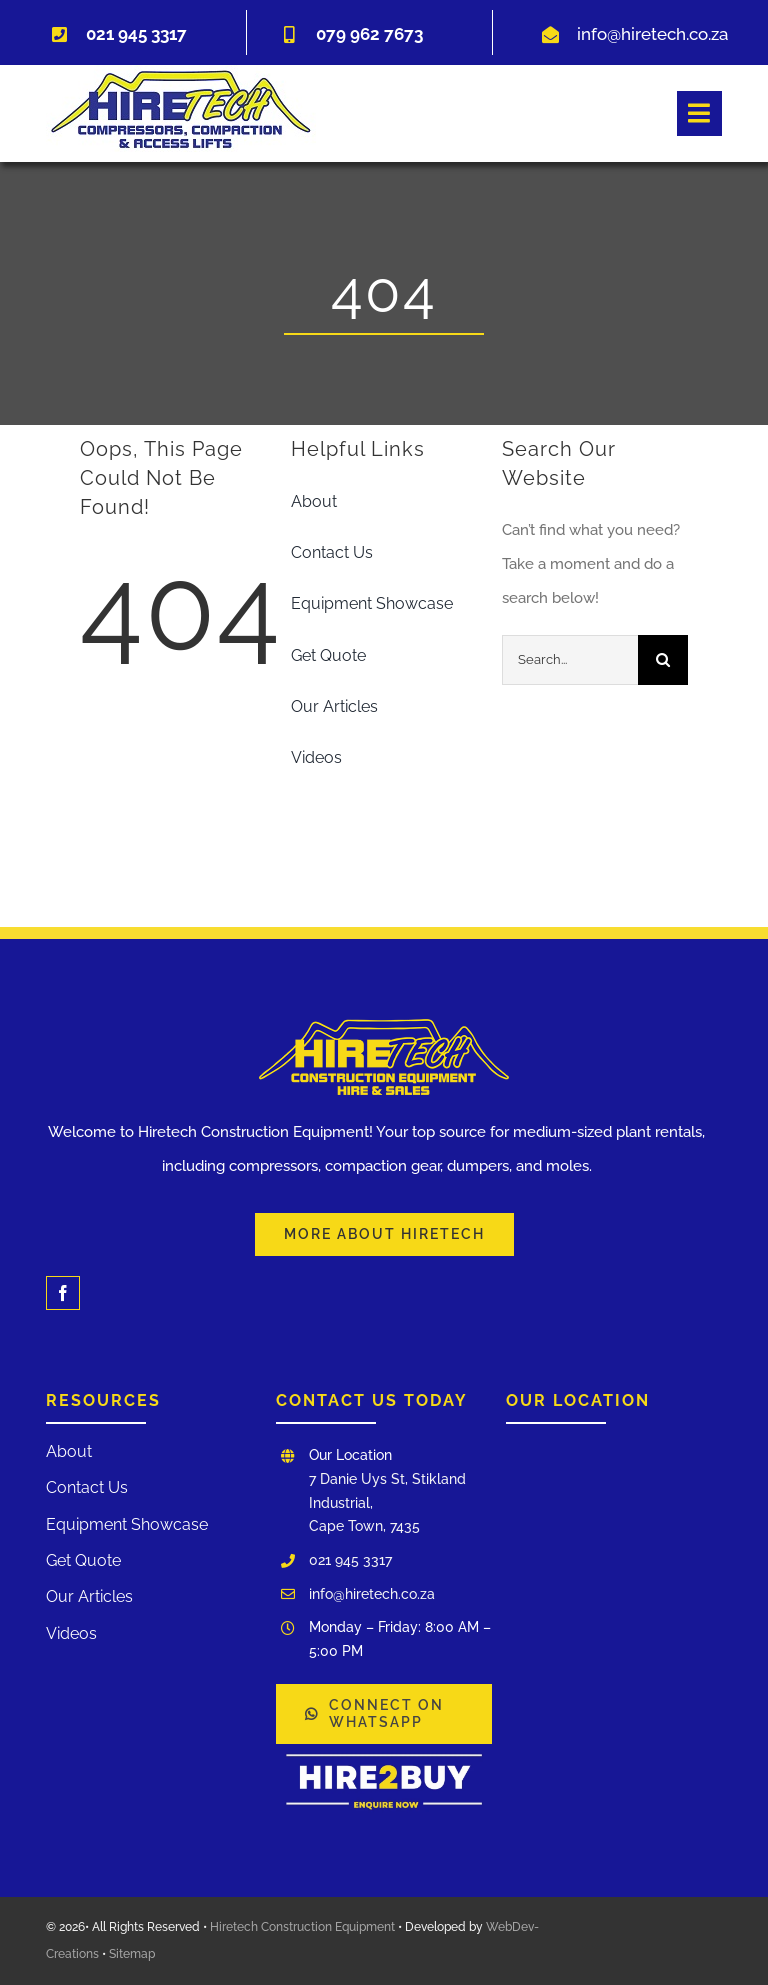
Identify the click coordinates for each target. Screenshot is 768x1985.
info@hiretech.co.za (652, 34)
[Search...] (570, 660)
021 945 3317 (350, 1560)
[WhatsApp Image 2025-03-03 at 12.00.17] (384, 1751)
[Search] (663, 660)
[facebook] (63, 1293)
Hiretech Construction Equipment (302, 1927)
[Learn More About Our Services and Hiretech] (384, 1234)
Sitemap (132, 1954)
